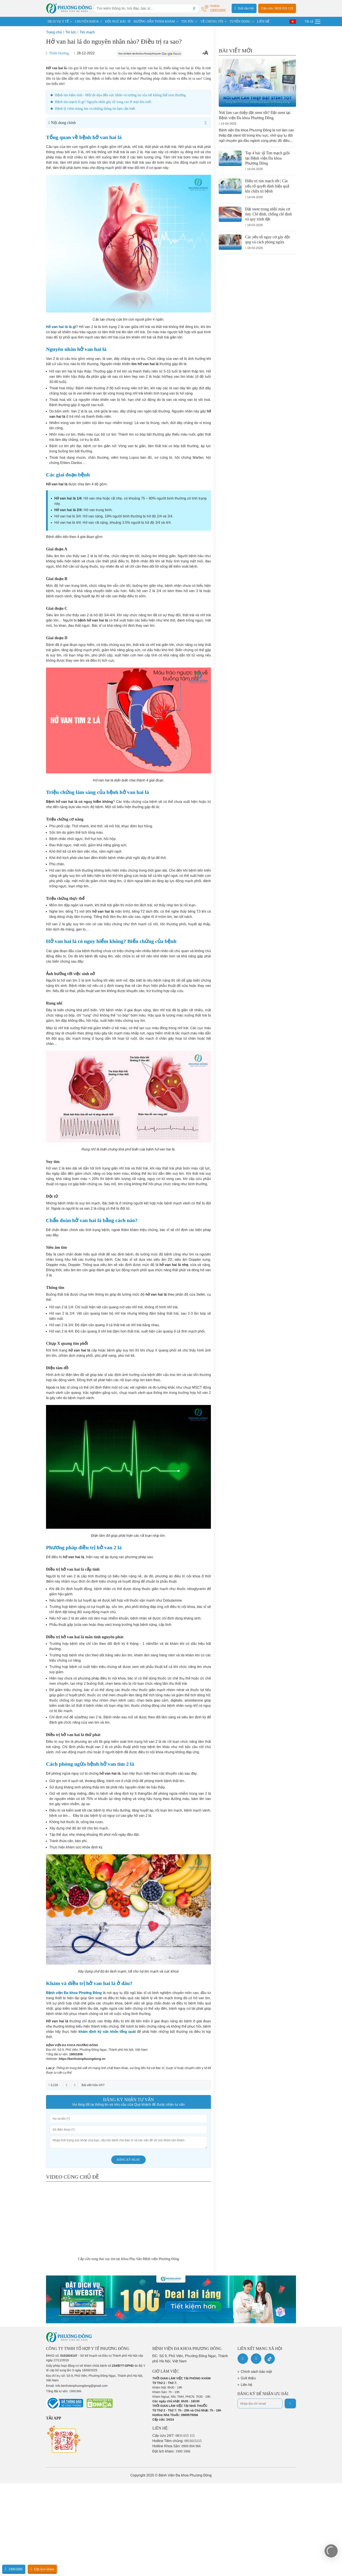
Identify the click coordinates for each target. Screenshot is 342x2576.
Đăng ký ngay (128, 2159)
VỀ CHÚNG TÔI (211, 21)
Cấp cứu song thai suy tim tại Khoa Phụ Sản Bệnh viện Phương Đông (128, 2259)
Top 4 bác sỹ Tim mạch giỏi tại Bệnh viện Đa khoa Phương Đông (267, 158)
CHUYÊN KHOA (87, 21)
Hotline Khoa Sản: (176, 2446)
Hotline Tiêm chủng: (177, 2441)
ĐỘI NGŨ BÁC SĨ (117, 21)
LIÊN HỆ (263, 21)
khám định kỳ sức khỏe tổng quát (107, 2031)
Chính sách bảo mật (256, 2371)
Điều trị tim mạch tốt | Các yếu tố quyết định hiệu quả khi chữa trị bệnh (267, 186)
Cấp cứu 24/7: (173, 2435)
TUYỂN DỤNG (240, 21)
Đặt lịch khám (42, 2569)
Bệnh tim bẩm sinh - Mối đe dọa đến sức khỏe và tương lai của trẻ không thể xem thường (120, 95)
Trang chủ (54, 32)
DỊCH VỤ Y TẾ (58, 21)
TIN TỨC (187, 21)
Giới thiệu (248, 2378)
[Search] (194, 8)
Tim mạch (87, 32)
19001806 (76, 2054)
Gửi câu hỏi (244, 8)
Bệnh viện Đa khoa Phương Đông (74, 1993)
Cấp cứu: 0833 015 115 (277, 8)
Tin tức (70, 32)
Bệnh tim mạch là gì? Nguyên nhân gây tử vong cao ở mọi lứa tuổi (103, 102)
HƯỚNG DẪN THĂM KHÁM (154, 21)
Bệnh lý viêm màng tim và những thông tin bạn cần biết (95, 108)
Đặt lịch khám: (171, 2451)
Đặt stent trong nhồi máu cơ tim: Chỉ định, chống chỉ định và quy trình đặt (268, 214)
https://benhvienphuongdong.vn (82, 2059)
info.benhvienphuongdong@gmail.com (81, 2385)
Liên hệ (246, 2385)
